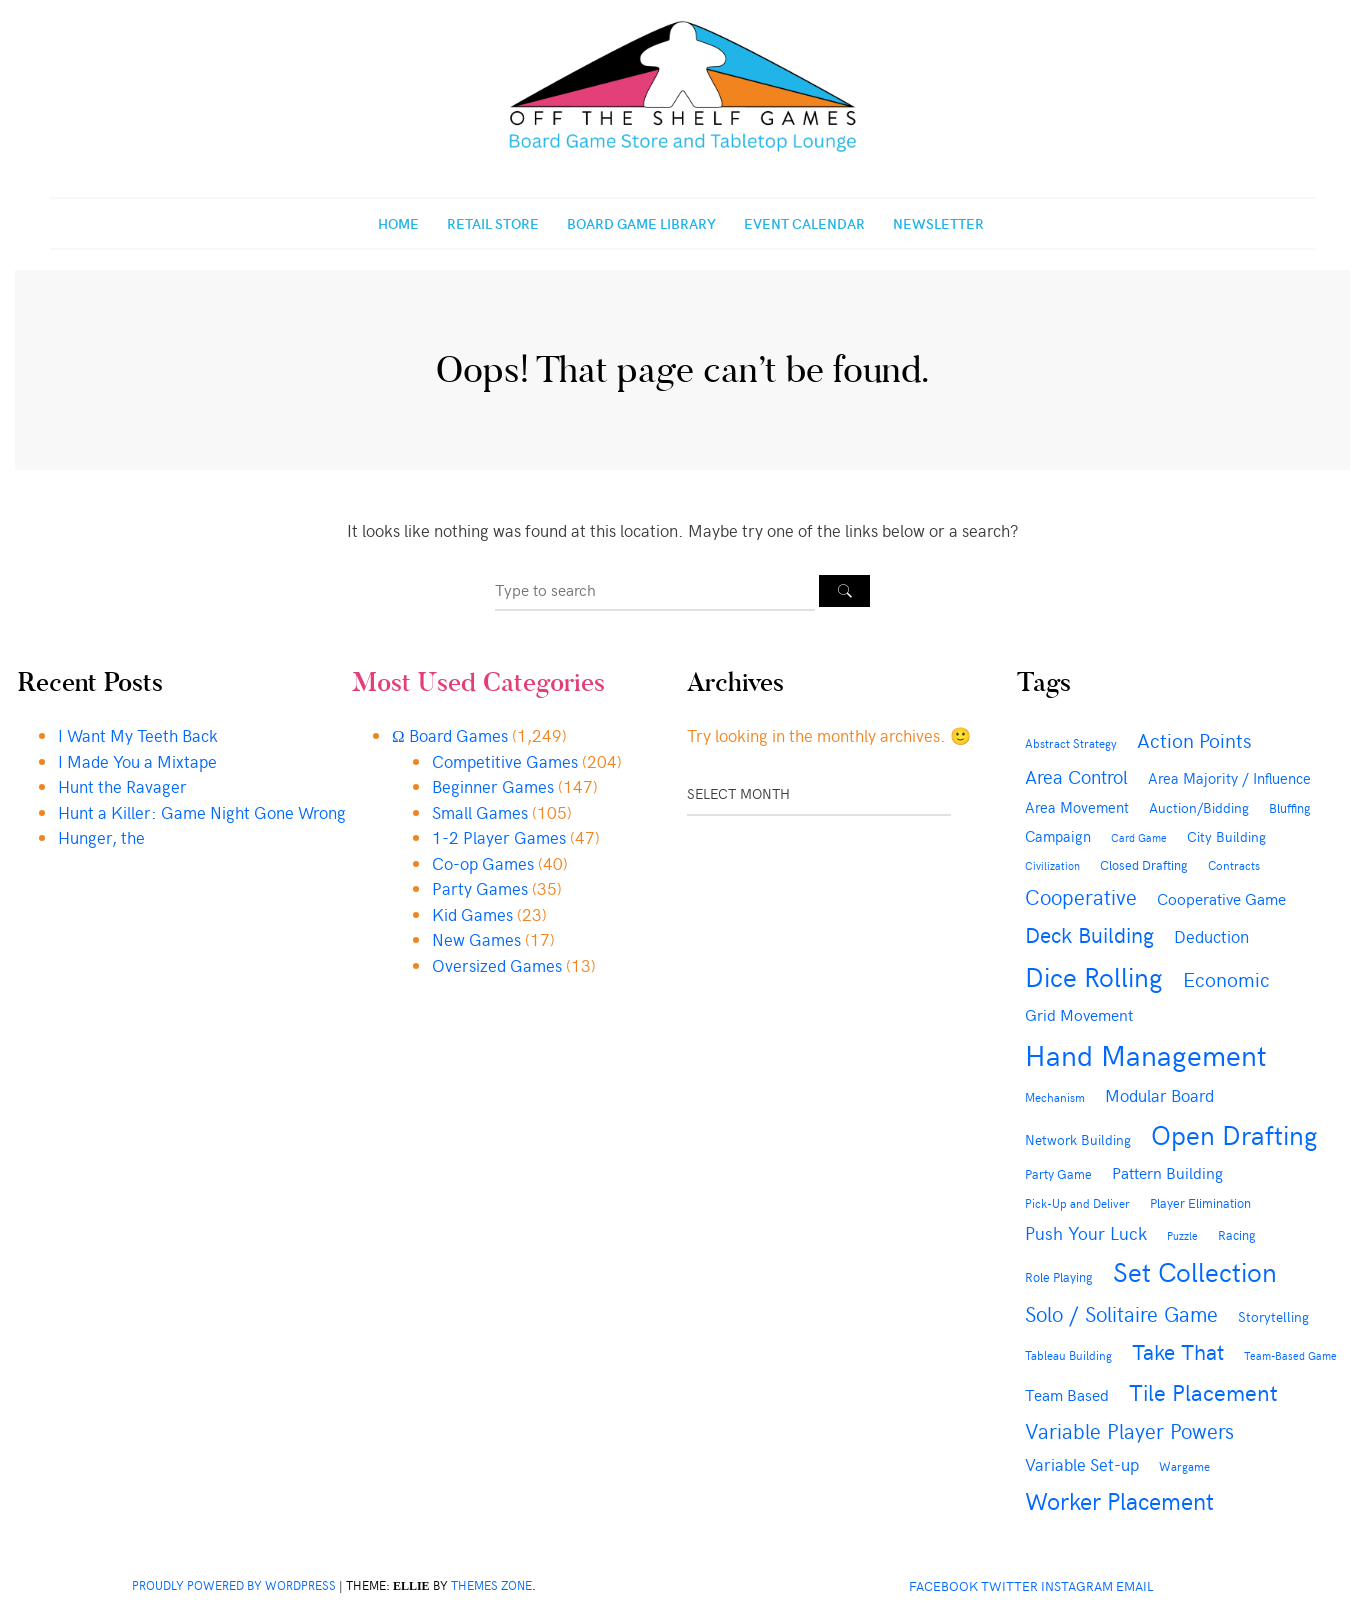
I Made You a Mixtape (137, 761)
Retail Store (493, 223)
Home (398, 223)
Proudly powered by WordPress (234, 1585)
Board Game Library (641, 223)
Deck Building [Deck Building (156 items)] (1089, 934)
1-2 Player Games (499, 837)
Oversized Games (497, 965)
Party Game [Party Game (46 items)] (1058, 1173)
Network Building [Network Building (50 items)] (1078, 1139)
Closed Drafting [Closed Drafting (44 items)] (1144, 864)
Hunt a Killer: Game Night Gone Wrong (202, 812)
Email (1135, 1585)
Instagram (1077, 1585)
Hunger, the (101, 837)
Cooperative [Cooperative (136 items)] (1081, 896)
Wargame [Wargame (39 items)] (1184, 1466)
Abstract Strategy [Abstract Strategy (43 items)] (1071, 742)
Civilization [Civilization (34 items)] (1052, 865)
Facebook (943, 1585)
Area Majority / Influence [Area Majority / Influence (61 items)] (1229, 778)
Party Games (480, 888)
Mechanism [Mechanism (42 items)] (1055, 1097)
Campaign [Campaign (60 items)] (1058, 836)
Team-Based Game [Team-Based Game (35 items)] (1290, 1355)
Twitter (1009, 1585)
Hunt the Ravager (122, 786)
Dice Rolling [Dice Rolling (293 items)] (1094, 976)
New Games (476, 939)
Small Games (480, 812)
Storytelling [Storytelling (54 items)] (1273, 1316)
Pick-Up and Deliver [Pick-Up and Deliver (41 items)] (1077, 1203)
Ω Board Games (450, 735)
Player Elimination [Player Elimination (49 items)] (1200, 1202)
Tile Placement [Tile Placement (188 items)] (1203, 1391)
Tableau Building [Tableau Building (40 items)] (1068, 1355)
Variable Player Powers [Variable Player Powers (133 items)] (1129, 1430)
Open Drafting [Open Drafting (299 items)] (1234, 1134)
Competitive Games (505, 761)
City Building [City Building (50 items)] (1226, 836)
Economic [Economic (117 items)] (1226, 978)
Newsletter (938, 223)
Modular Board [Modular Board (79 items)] (1159, 1095)
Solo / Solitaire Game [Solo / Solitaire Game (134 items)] (1121, 1313)
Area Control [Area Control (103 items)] (1076, 776)
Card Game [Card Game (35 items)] (1139, 837)
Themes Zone (491, 1585)
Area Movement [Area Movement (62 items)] (1077, 806)
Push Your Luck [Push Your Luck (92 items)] (1086, 1232)
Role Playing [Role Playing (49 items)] (1059, 1276)
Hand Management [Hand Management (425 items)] (1146, 1054)
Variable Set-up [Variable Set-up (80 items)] (1082, 1464)
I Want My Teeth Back (138, 735)
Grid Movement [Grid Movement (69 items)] (1079, 1014)
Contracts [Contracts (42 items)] (1234, 865)
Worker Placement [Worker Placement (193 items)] (1119, 1500)
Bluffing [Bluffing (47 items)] (1290, 808)
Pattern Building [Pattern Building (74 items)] (1167, 1172)
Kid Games (472, 914)
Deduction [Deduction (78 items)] (1211, 936)
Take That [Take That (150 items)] (1178, 1351)
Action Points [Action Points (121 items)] (1194, 739)
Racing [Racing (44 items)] (1237, 1234)
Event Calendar (804, 223)
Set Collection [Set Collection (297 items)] (1195, 1271)
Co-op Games (483, 863)
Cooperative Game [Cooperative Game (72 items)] (1221, 898)
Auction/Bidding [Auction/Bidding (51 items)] (1199, 807)
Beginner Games (493, 786)
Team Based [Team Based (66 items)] (1067, 1394)
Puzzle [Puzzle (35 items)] (1182, 1235)
